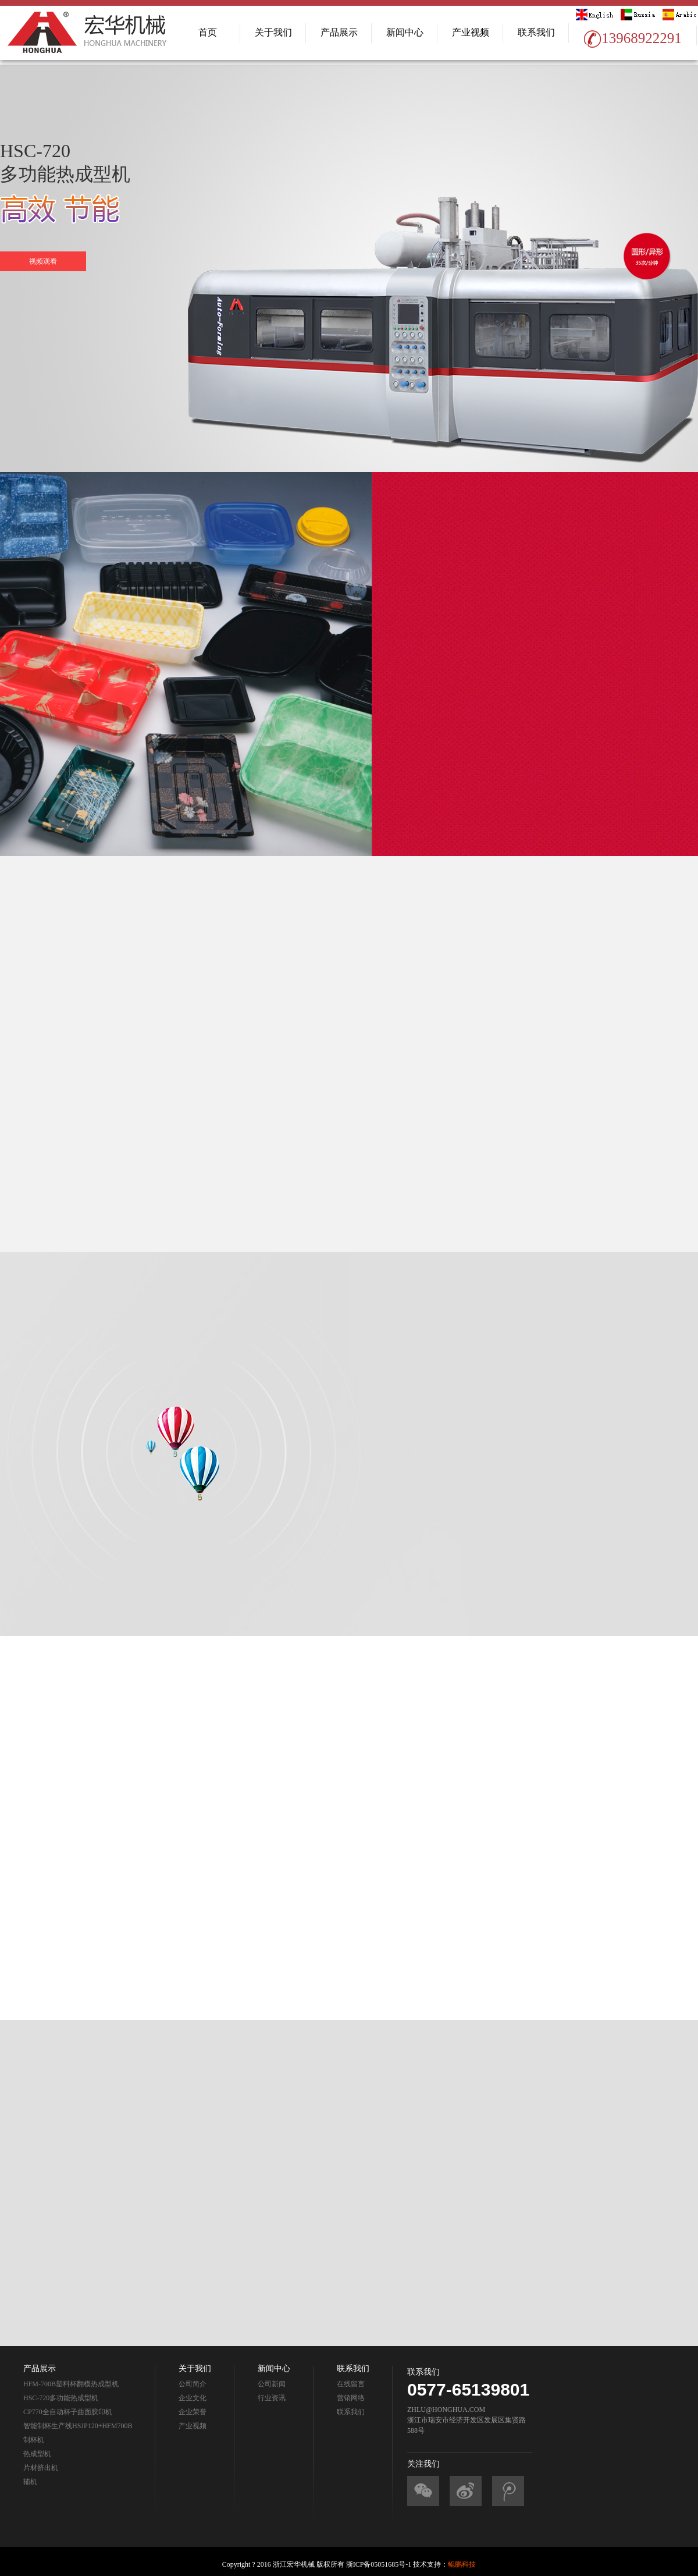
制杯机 (33, 2440)
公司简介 (192, 2384)
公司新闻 (272, 2384)
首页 (207, 32)
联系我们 (536, 32)
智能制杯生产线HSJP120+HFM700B (77, 2426)
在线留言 (351, 2384)
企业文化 (192, 2398)
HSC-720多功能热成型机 (60, 2398)
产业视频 (470, 32)
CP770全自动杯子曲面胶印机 (67, 2412)
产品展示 (339, 32)
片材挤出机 (40, 2468)
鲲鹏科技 (462, 2564)
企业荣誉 (192, 2412)
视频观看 (43, 261)
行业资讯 (272, 2398)
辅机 (30, 2482)
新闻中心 (404, 32)
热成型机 (37, 2454)
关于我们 (273, 32)
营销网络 (351, 2398)
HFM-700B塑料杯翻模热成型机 (71, 2384)
